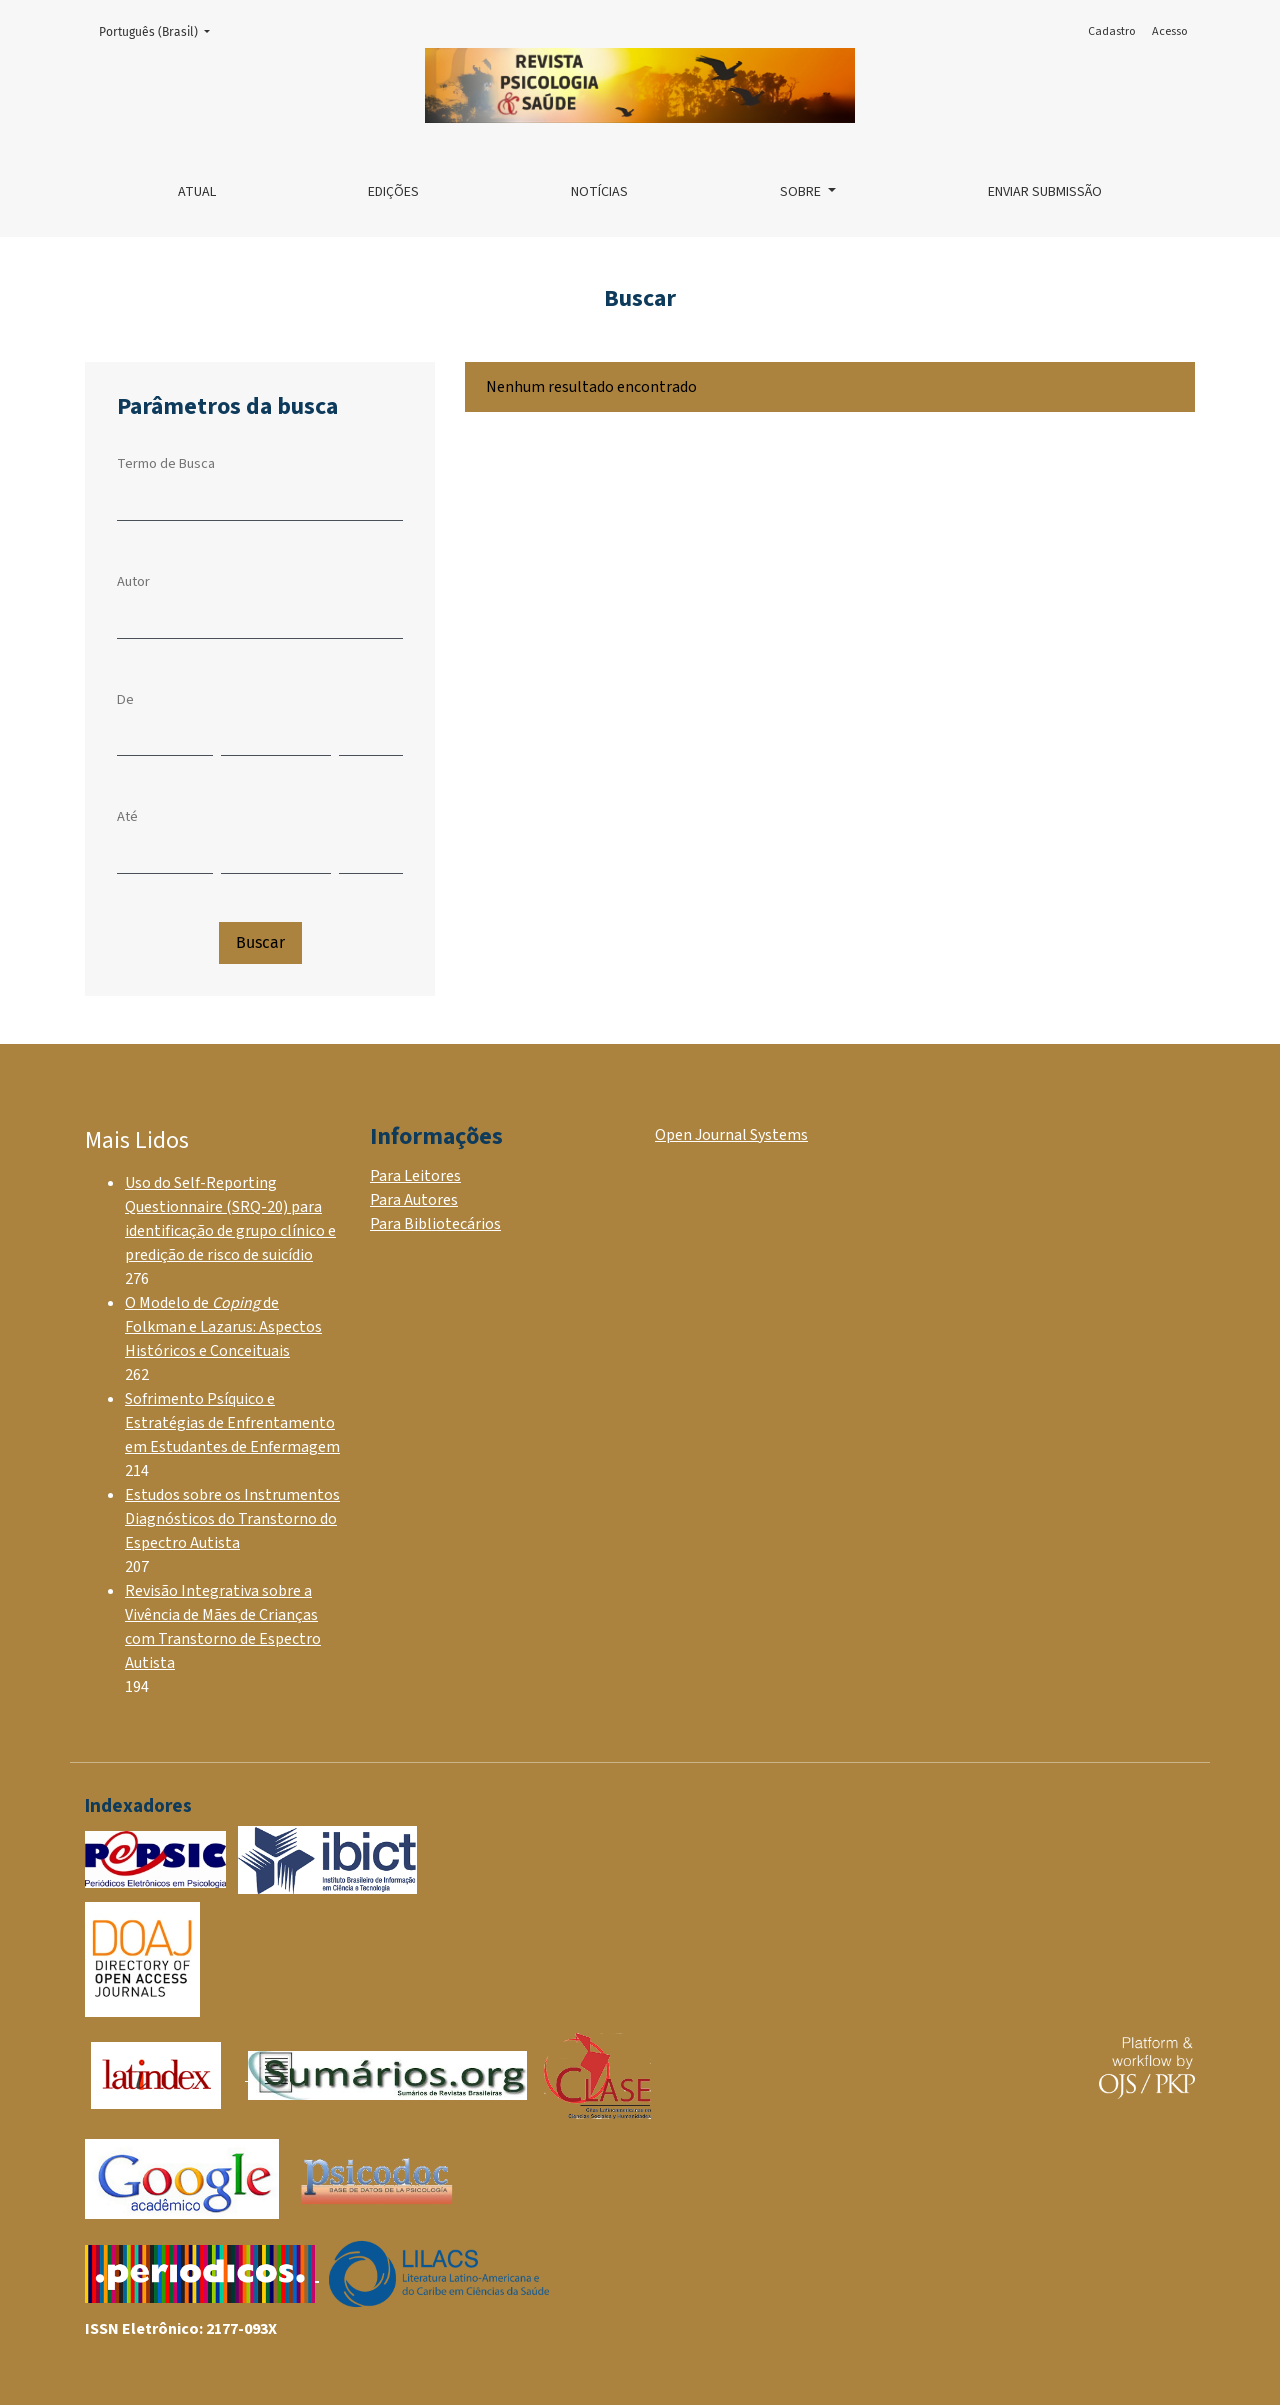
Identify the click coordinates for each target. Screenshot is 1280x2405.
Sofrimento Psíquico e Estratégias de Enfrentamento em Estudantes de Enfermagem (232, 1423)
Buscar (260, 942)
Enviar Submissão (1045, 192)
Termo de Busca (166, 463)
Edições (393, 192)
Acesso (1169, 31)
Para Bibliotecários (435, 1224)
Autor (133, 581)
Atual (197, 192)
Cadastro (1111, 31)
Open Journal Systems (731, 1135)
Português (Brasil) (160, 30)
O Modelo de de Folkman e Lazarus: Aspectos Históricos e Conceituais (223, 1327)
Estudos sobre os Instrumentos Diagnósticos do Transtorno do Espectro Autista (232, 1519)
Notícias (599, 192)
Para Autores (414, 1200)
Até (127, 816)
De (125, 699)
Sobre (802, 192)
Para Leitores (415, 1176)
